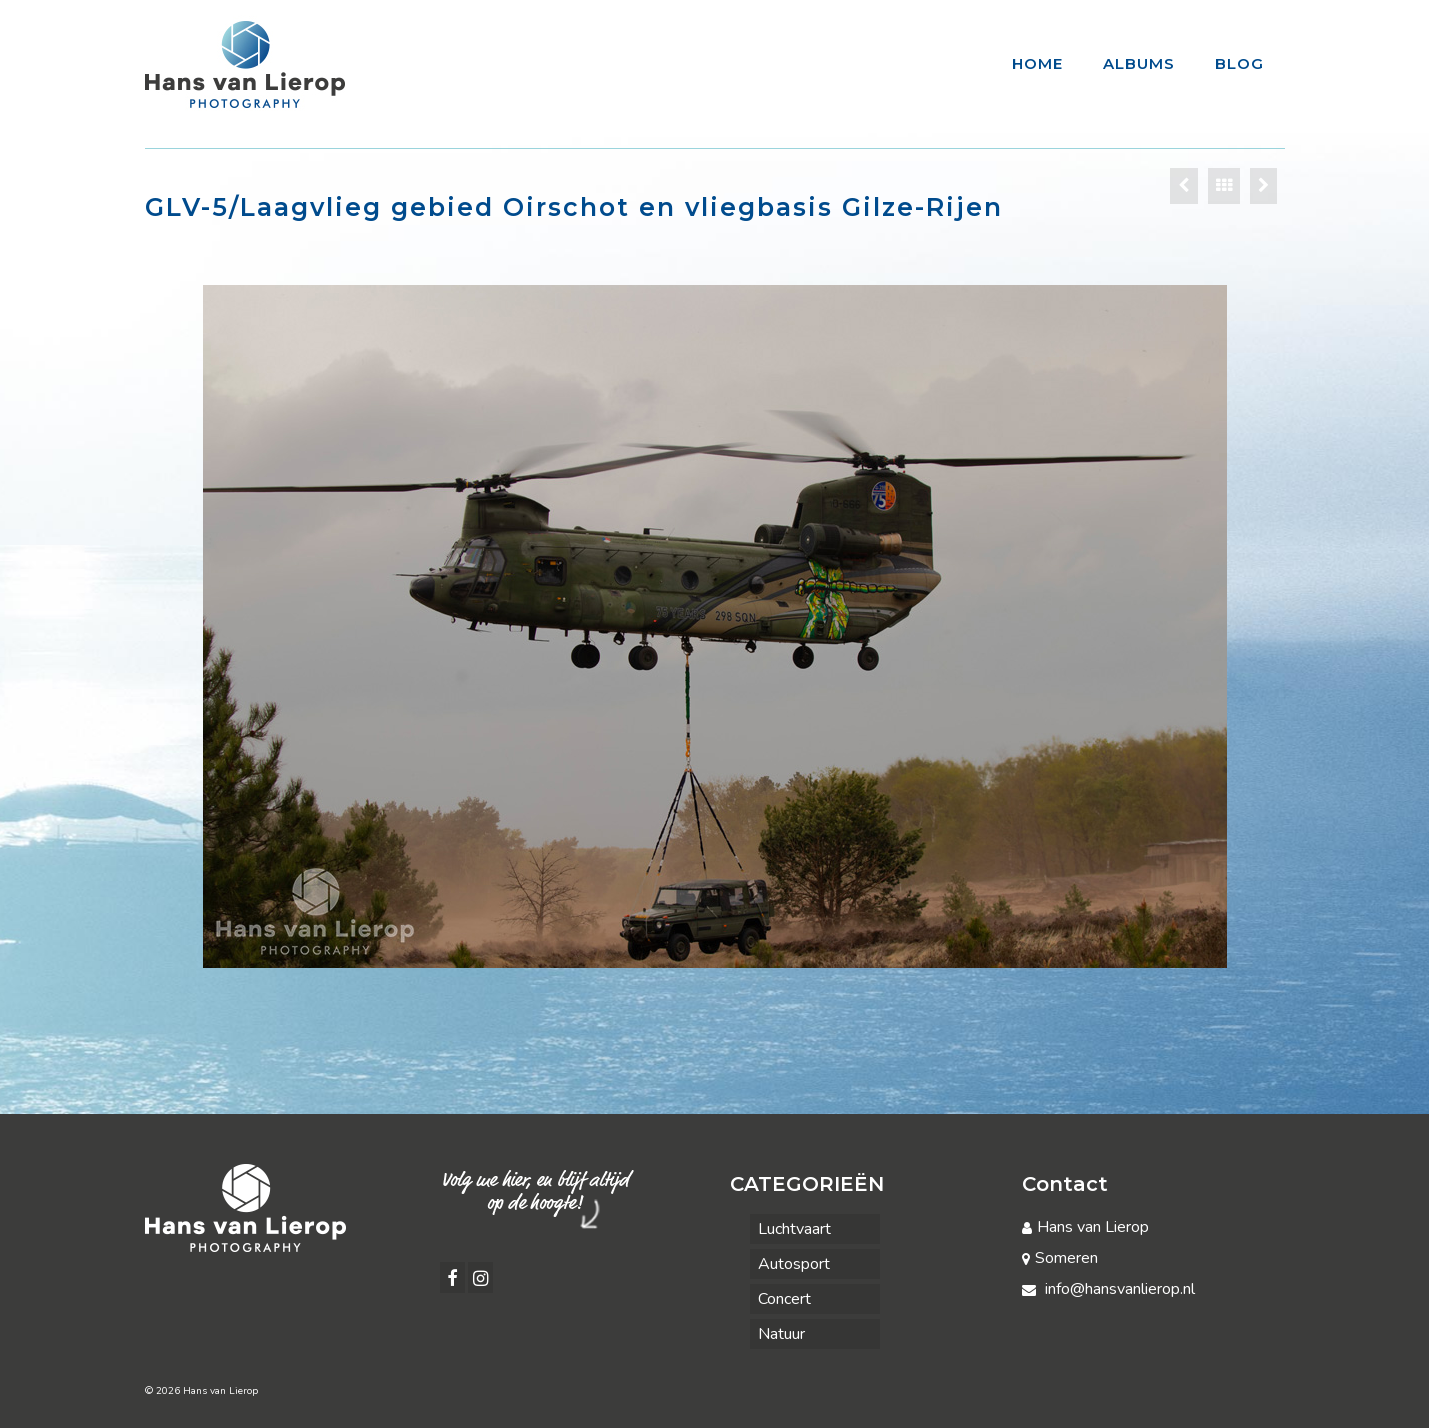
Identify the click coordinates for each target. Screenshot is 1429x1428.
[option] (715, 626)
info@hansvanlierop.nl (1108, 1289)
